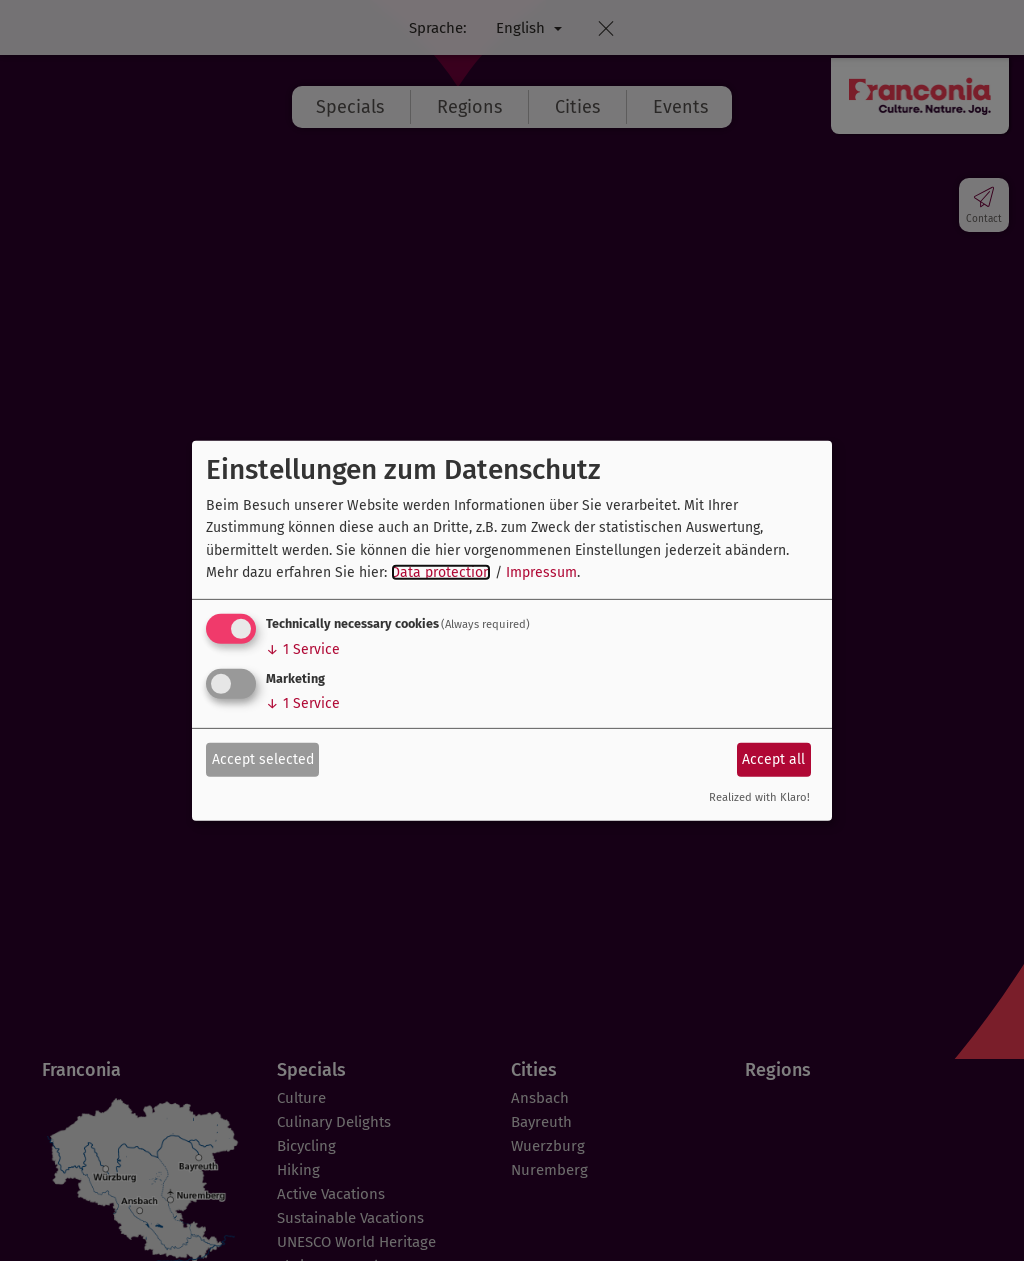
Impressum (541, 572)
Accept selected (263, 759)
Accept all (773, 759)
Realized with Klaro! (759, 797)
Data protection (441, 572)
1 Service (303, 649)
